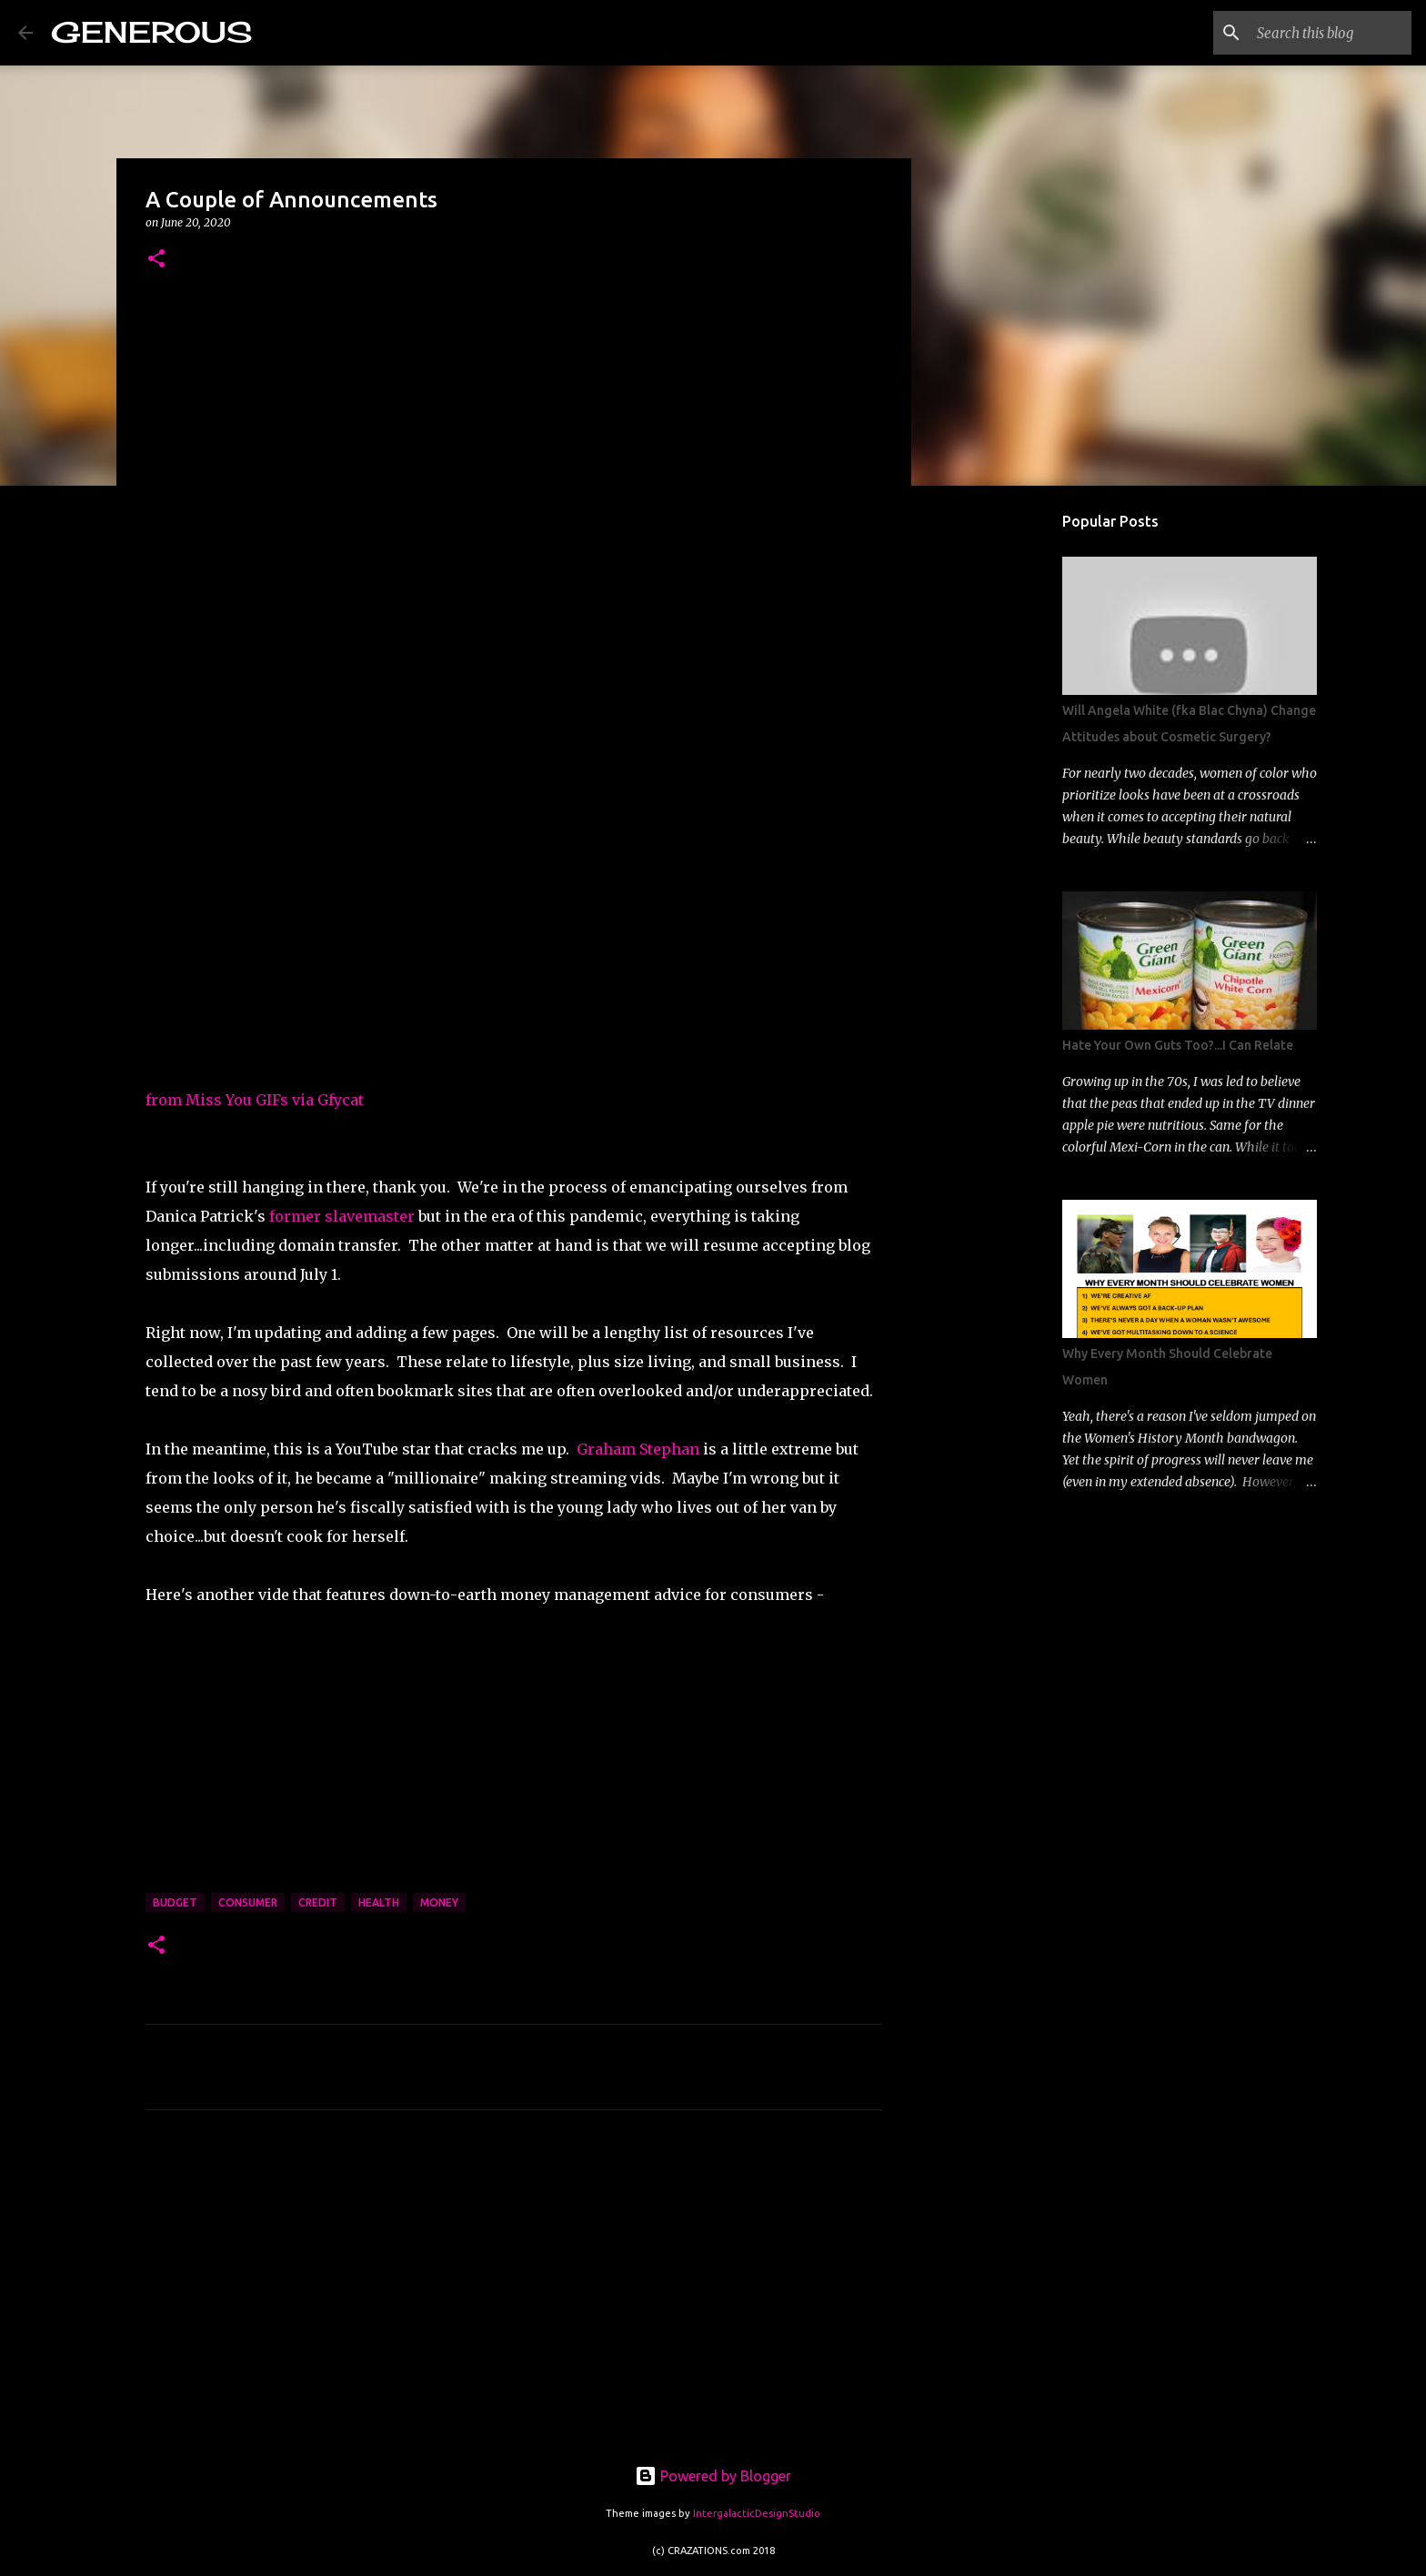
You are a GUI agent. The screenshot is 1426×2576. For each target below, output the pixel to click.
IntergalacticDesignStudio (756, 2513)
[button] (156, 259)
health (378, 1902)
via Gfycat (328, 1100)
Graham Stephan (638, 1449)
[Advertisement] (514, 2294)
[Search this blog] (1315, 33)
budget (175, 1902)
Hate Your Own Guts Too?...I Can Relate (1177, 1045)
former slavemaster (342, 1216)
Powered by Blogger (713, 2476)
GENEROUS (151, 32)
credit (317, 1902)
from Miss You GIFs (217, 1100)
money (439, 1902)
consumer (247, 1902)
